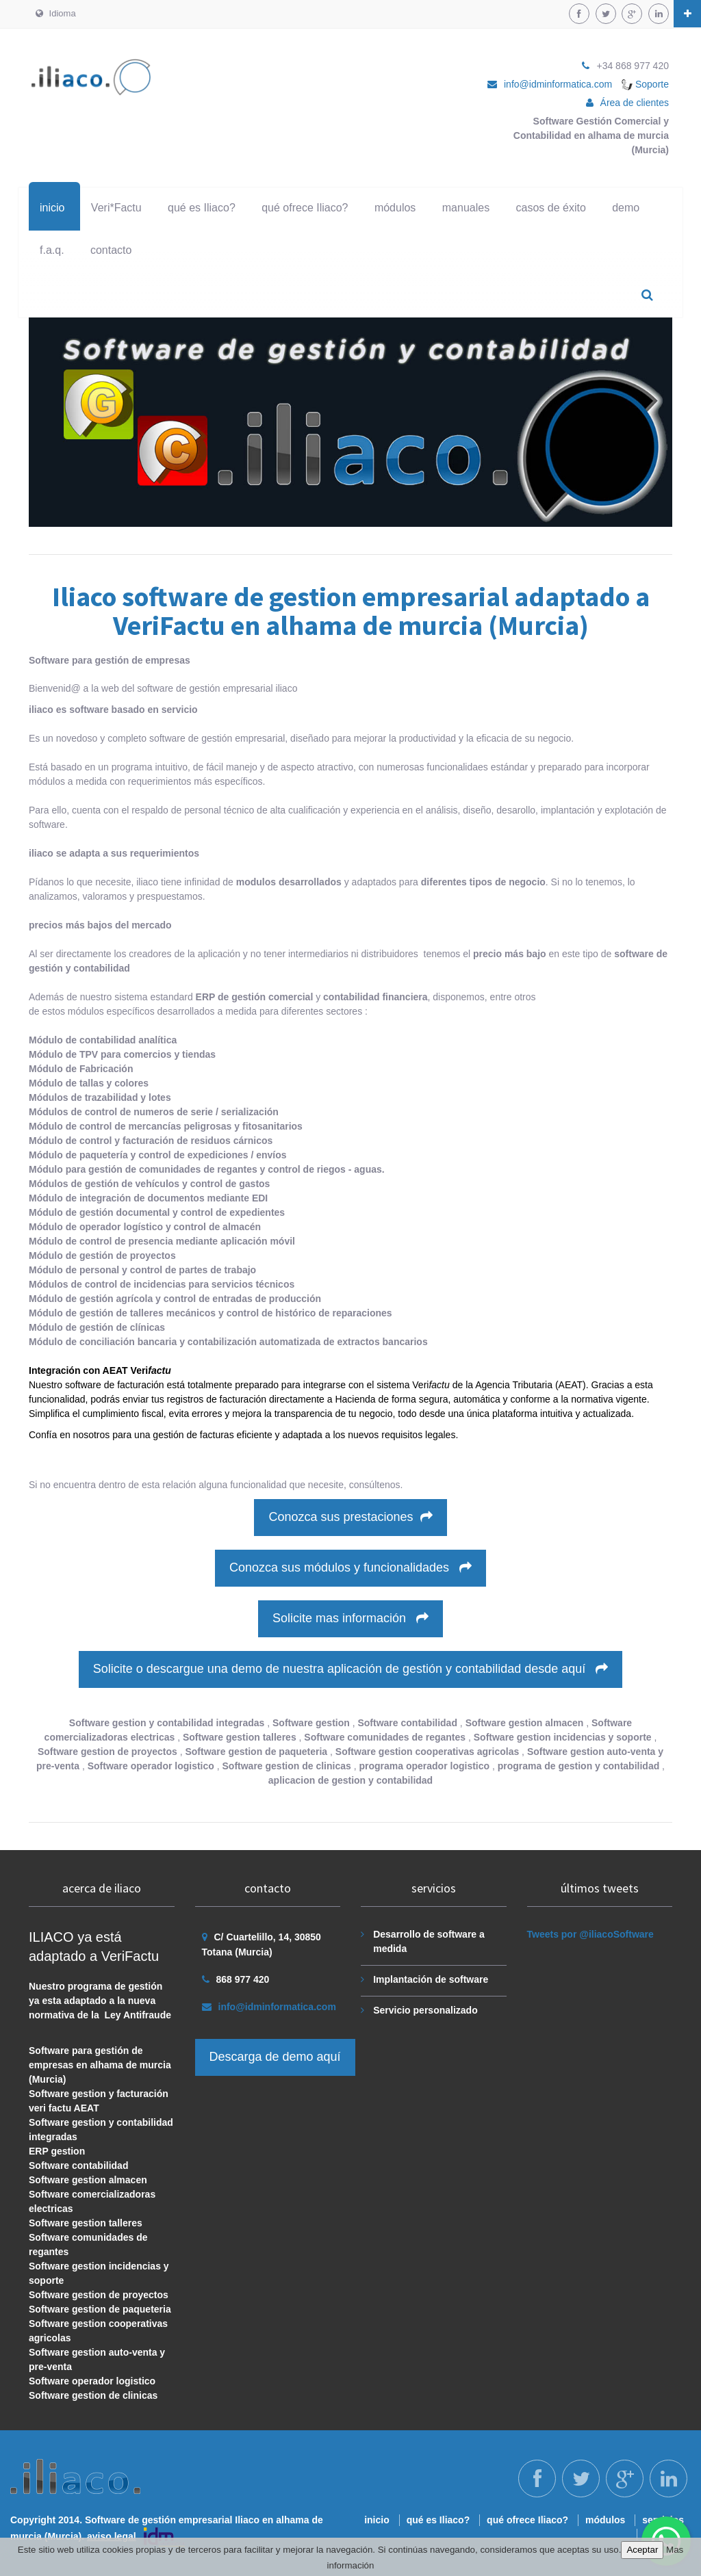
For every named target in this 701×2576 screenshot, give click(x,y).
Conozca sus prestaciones (350, 1517)
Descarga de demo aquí (275, 2057)
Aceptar (642, 2550)
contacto (110, 250)
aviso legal (111, 2536)
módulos (395, 207)
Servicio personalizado (425, 2010)
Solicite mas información (350, 1618)
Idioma (56, 13)
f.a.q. (52, 250)
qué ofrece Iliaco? (305, 207)
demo (625, 207)
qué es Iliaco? (201, 207)
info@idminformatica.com (558, 84)
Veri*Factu (116, 207)
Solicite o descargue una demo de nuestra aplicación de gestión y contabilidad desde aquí (351, 1669)
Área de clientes (634, 102)
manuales (465, 207)
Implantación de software (430, 1979)
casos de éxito (551, 207)
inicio (52, 207)
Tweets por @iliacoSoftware (590, 1934)
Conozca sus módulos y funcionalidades (350, 1567)
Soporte (645, 84)
